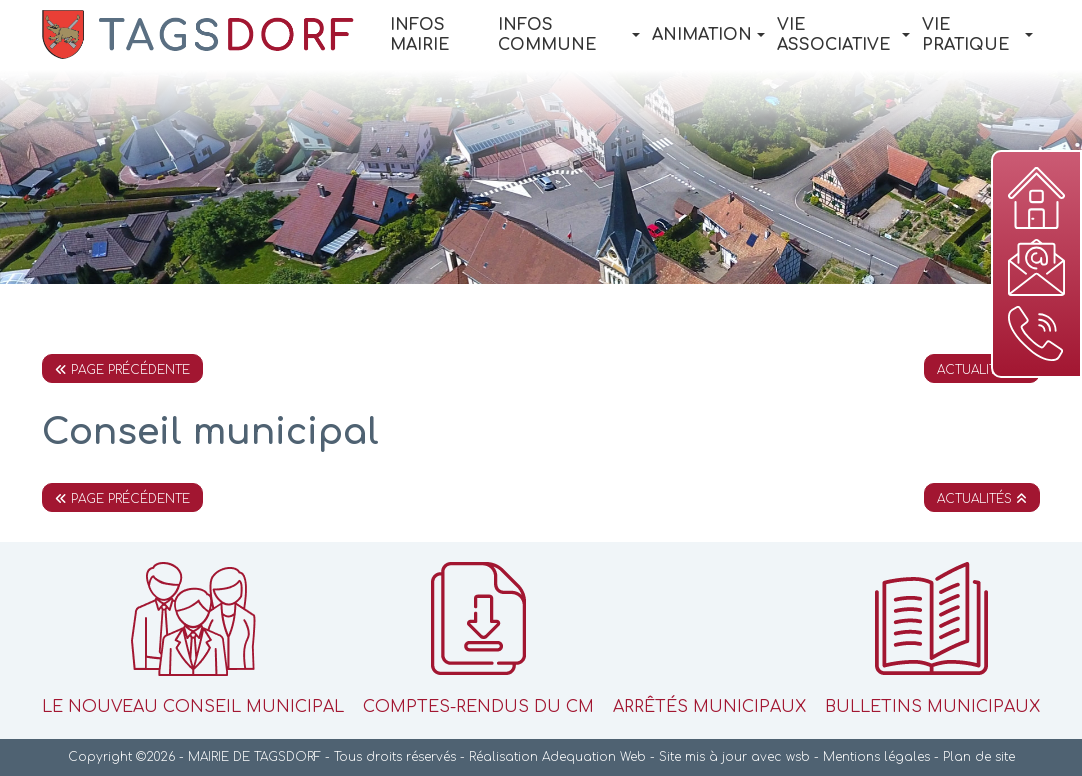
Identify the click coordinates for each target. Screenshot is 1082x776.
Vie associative (843, 35)
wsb (798, 757)
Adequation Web (594, 757)
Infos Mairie (420, 35)
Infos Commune (569, 35)
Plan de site (979, 757)
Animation (708, 35)
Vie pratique (977, 35)
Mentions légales (876, 757)
